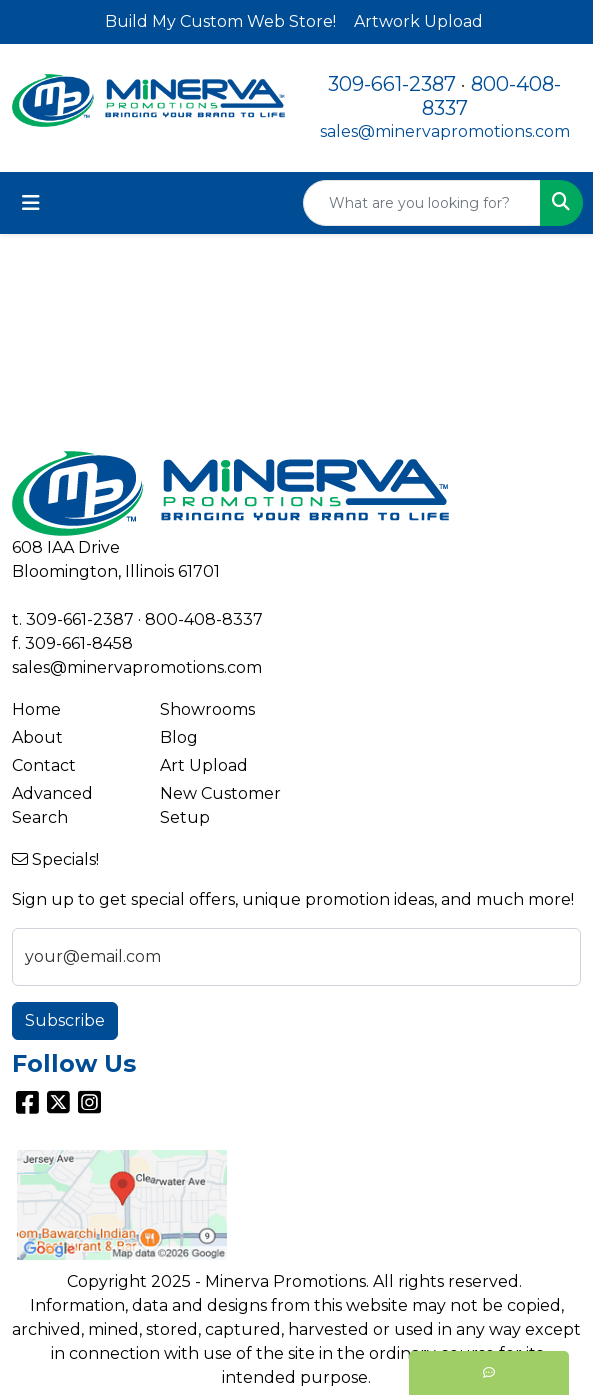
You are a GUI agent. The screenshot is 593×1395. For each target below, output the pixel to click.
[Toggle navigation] (31, 203)
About (37, 737)
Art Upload (204, 765)
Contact (44, 765)
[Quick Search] (422, 203)
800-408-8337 (204, 619)
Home (36, 709)
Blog (179, 737)
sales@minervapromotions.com (445, 131)
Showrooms (207, 709)
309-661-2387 (392, 84)
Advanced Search (52, 805)
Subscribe (65, 1020)
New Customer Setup (220, 805)
